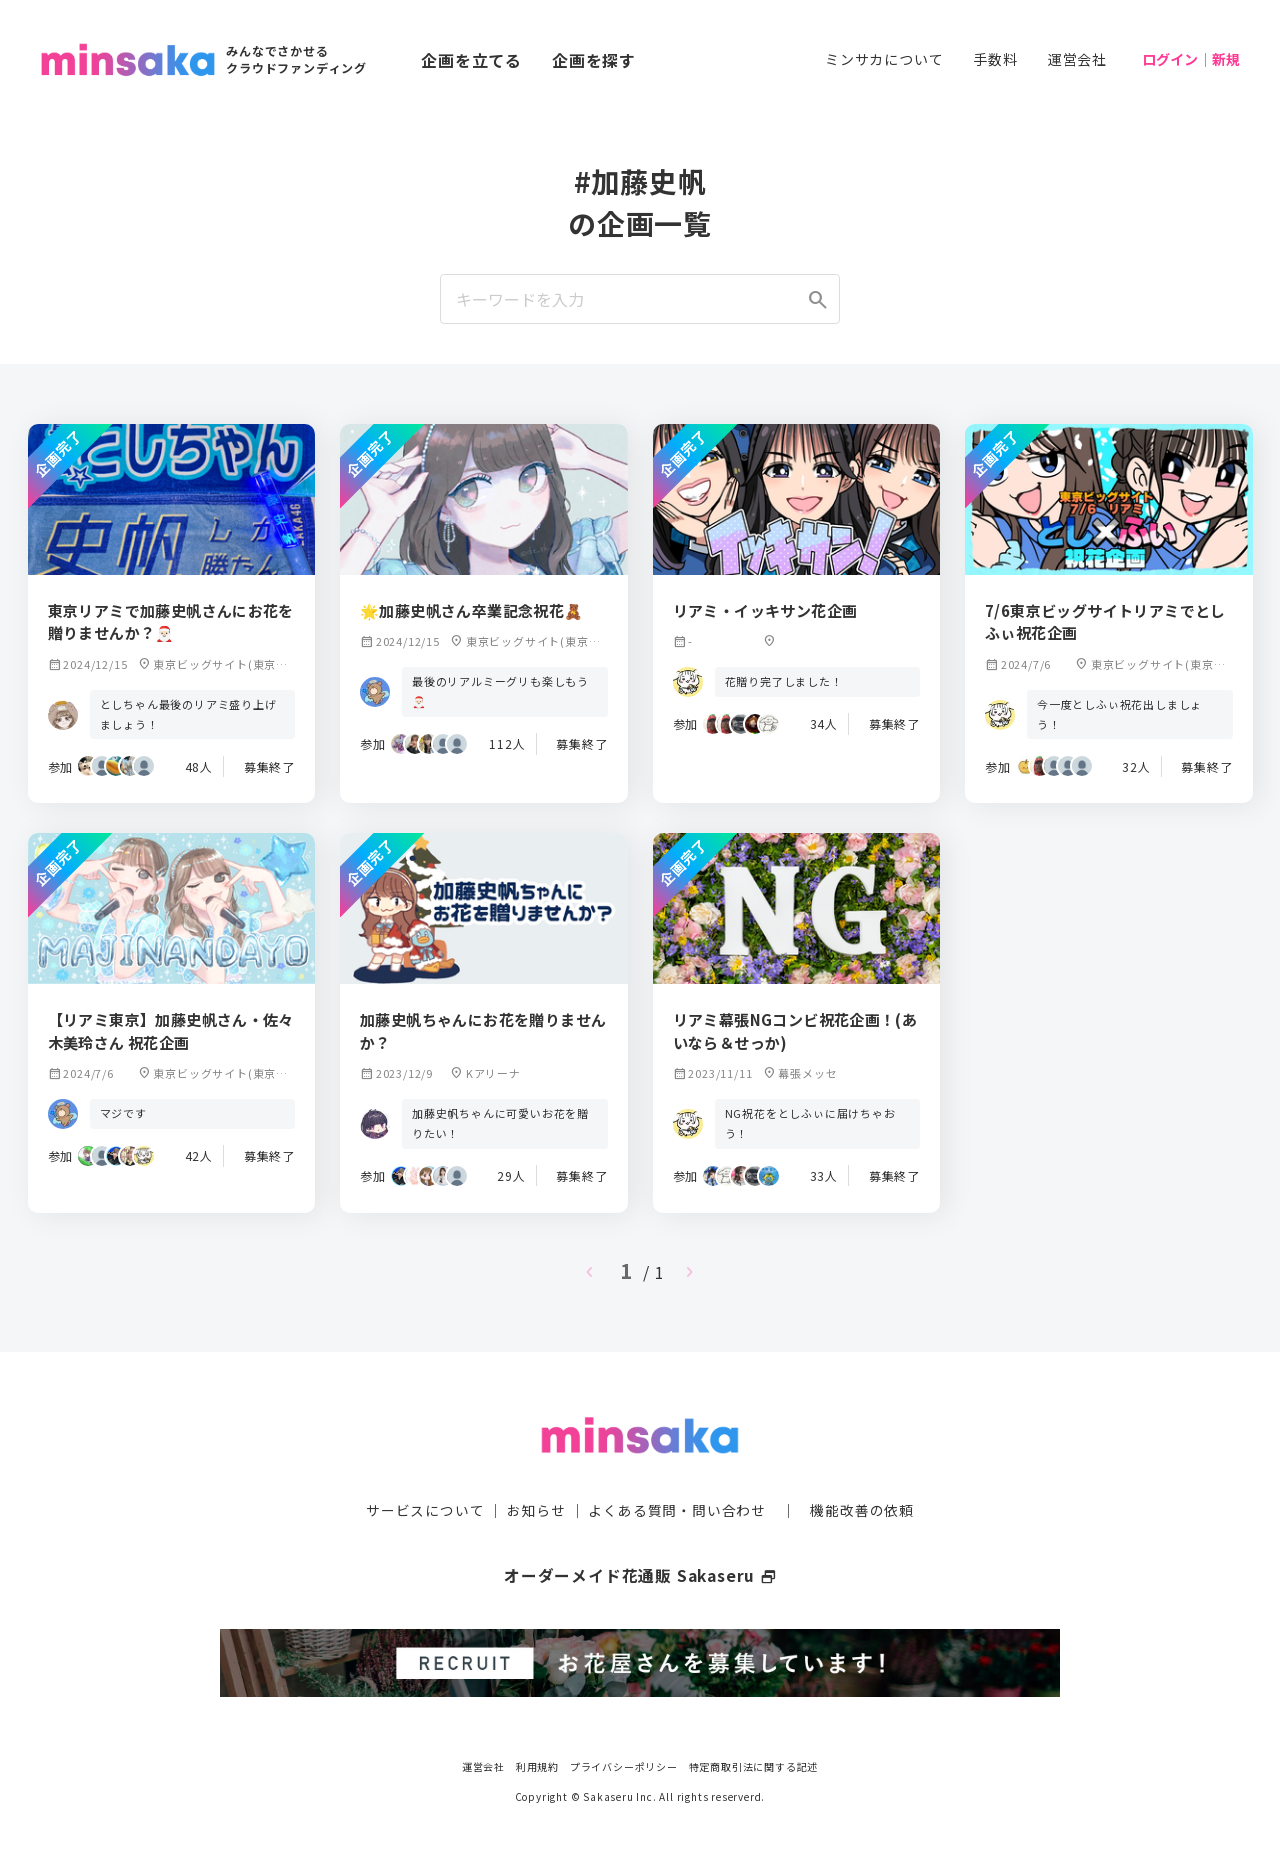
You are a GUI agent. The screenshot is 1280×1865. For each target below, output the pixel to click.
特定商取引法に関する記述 (754, 1764)
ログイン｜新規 (1191, 59)
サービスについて (425, 1509)
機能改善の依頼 (862, 1509)
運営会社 (1077, 59)
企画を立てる (471, 60)
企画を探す (594, 60)
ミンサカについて (884, 59)
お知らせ (536, 1509)
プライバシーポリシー (624, 1764)
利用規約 (537, 1764)
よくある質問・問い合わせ (677, 1509)
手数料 (995, 59)
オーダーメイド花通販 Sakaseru (640, 1574)
